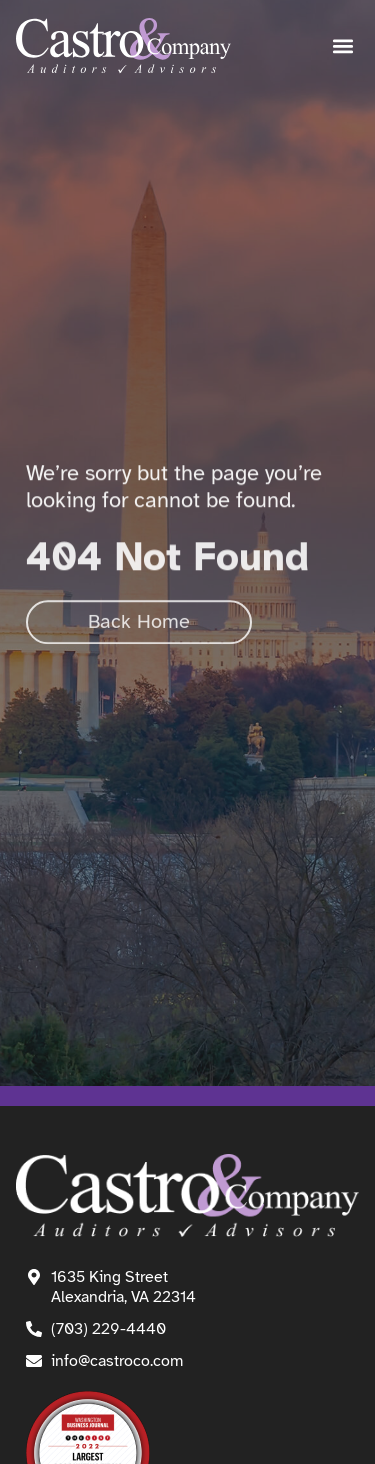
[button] (342, 46)
